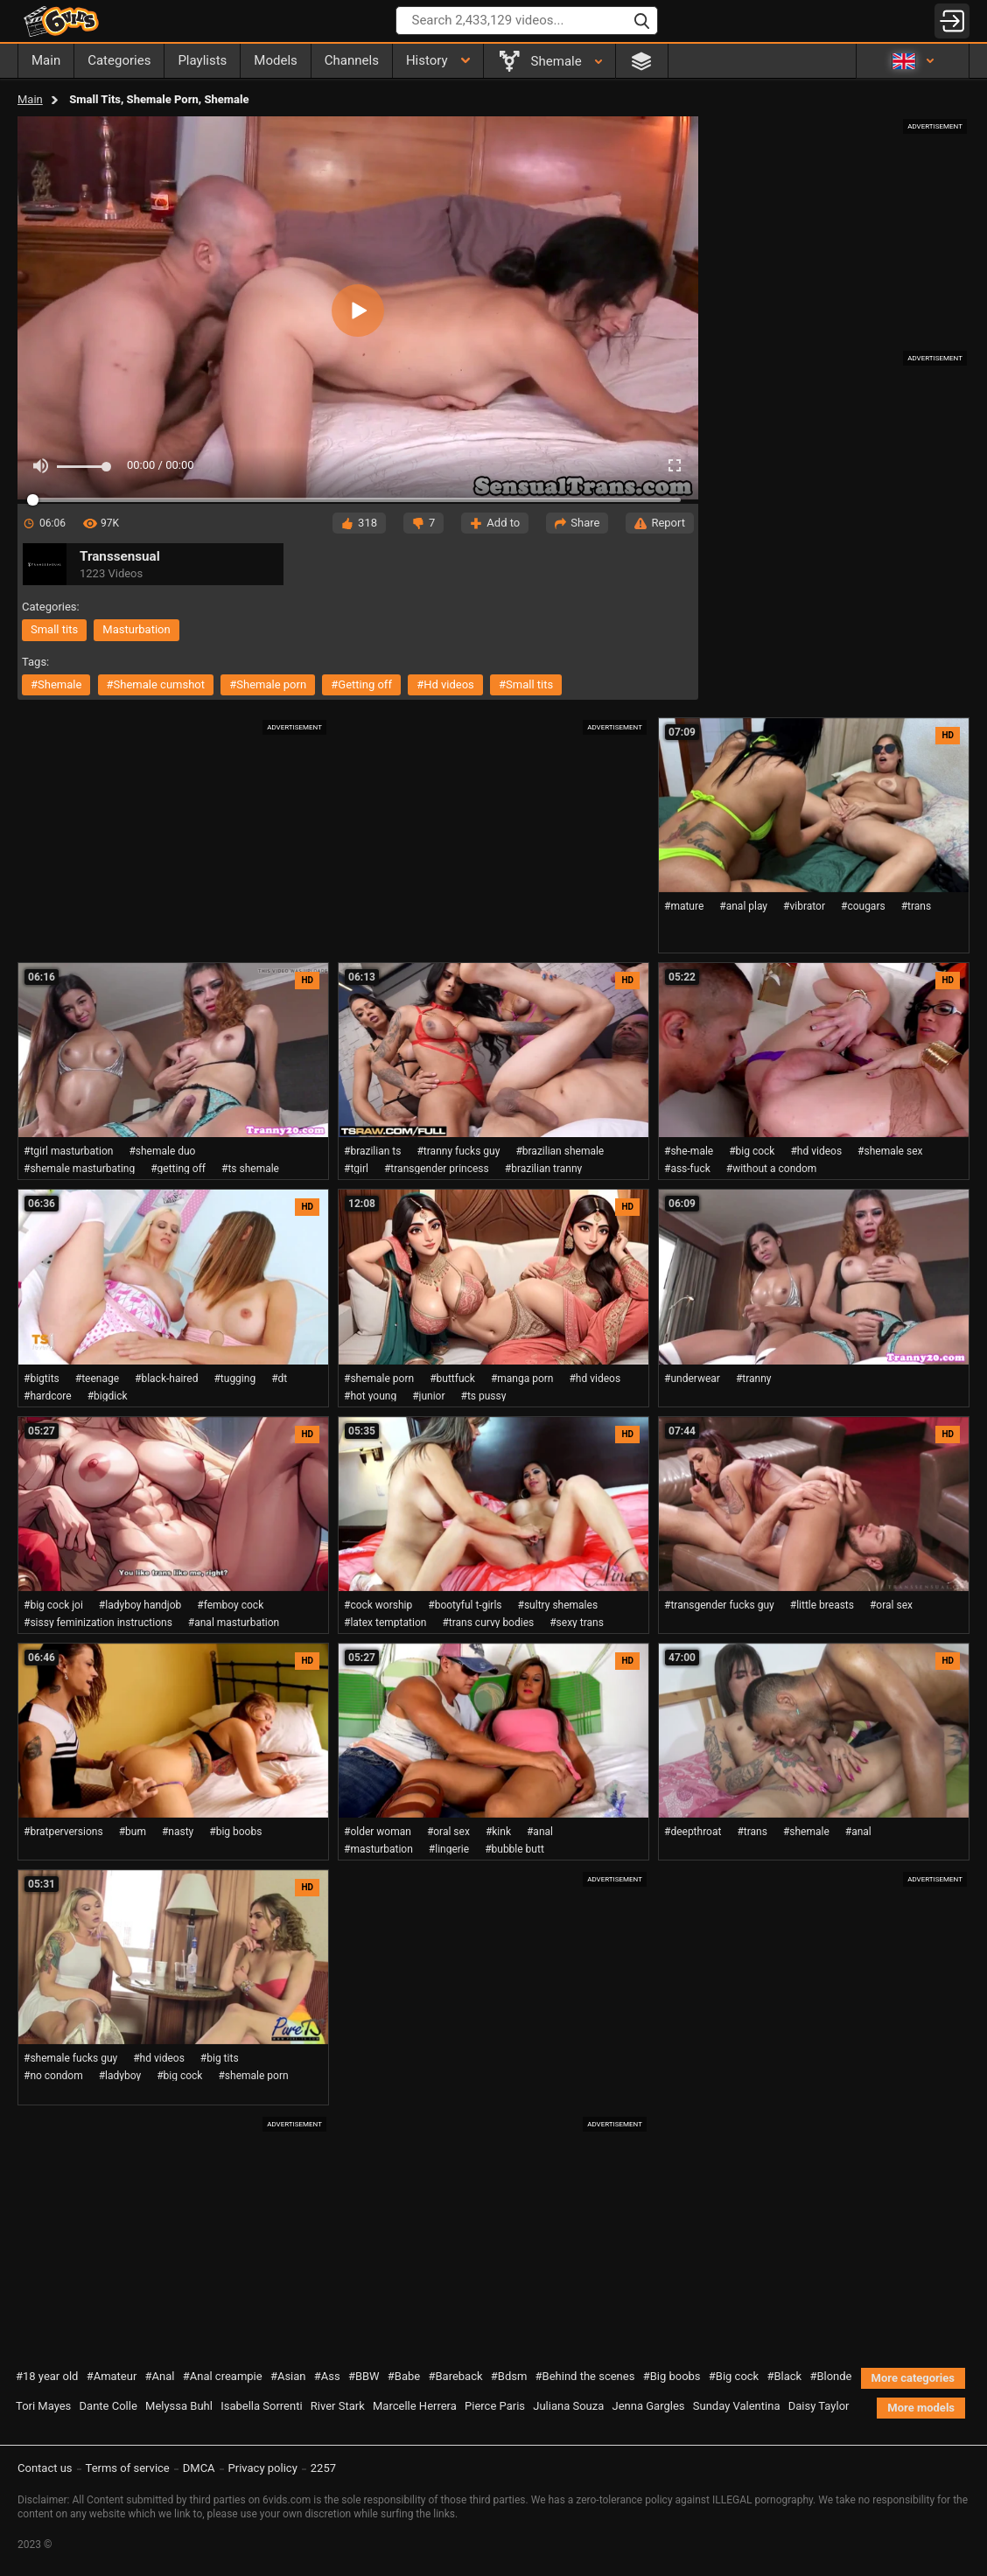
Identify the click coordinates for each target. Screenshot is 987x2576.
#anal (540, 1832)
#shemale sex (890, 1151)
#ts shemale (250, 1168)
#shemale (56, 684)
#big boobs (235, 1832)
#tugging (235, 1378)
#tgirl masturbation (68, 1151)
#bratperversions (63, 1832)
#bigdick (108, 1396)
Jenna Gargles (648, 2405)
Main (30, 99)
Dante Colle (108, 2405)
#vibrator (804, 906)
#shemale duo (162, 1151)
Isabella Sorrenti (261, 2405)
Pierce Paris (495, 2405)
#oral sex (891, 1605)
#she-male (688, 1151)
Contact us (45, 2468)
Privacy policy (263, 2468)
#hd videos (445, 684)
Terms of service (128, 2468)
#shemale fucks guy (70, 2058)
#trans (916, 906)
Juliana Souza (568, 2405)
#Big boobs (672, 2376)
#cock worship (378, 1605)
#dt (279, 1378)
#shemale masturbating (79, 1168)
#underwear (692, 1378)
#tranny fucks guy (458, 1151)
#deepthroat (692, 1832)
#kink (498, 1832)
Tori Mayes (43, 2405)
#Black (784, 2376)
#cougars (863, 906)
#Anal (160, 2376)
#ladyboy (120, 2076)
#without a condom (771, 1168)
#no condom (53, 2076)
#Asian (288, 2376)
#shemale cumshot (156, 684)
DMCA (199, 2468)
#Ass (327, 2376)
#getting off (361, 684)
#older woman (377, 1832)
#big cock (751, 1151)
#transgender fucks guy (719, 1605)
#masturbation (378, 1849)
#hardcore (48, 1396)
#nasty (177, 1832)
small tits (54, 629)
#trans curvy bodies (488, 1622)
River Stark (338, 2405)
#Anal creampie (222, 2376)
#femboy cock (230, 1605)
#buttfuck (452, 1378)
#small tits (526, 684)
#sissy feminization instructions (98, 1622)
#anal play (743, 906)
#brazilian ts (372, 1151)
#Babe (404, 2376)
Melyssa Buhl (179, 2405)
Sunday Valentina (736, 2405)
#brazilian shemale (559, 1151)
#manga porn (522, 1378)
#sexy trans (577, 1622)
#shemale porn (267, 684)
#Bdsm (509, 2376)
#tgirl (356, 1168)
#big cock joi (53, 1605)
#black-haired (166, 1378)
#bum (132, 1832)
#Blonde (830, 2376)
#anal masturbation (233, 1622)
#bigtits (42, 1378)
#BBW (364, 2376)
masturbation (136, 629)
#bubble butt (514, 1849)
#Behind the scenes (585, 2376)
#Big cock (734, 2376)
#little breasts (822, 1605)
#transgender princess (436, 1168)
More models (921, 2407)
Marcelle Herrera (415, 2405)
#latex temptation (385, 1622)
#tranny (754, 1378)
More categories (913, 2377)
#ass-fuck (687, 1168)
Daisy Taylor (819, 2405)
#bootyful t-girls (464, 1605)
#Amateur (112, 2376)
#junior (428, 1396)
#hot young (370, 1396)
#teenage (97, 1378)
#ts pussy (484, 1396)
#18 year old (47, 2376)
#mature (684, 906)
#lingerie (449, 1849)
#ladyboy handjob (140, 1605)
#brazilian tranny (544, 1168)
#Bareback (455, 2376)
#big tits (219, 2058)
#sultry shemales (558, 1605)
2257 (323, 2468)
